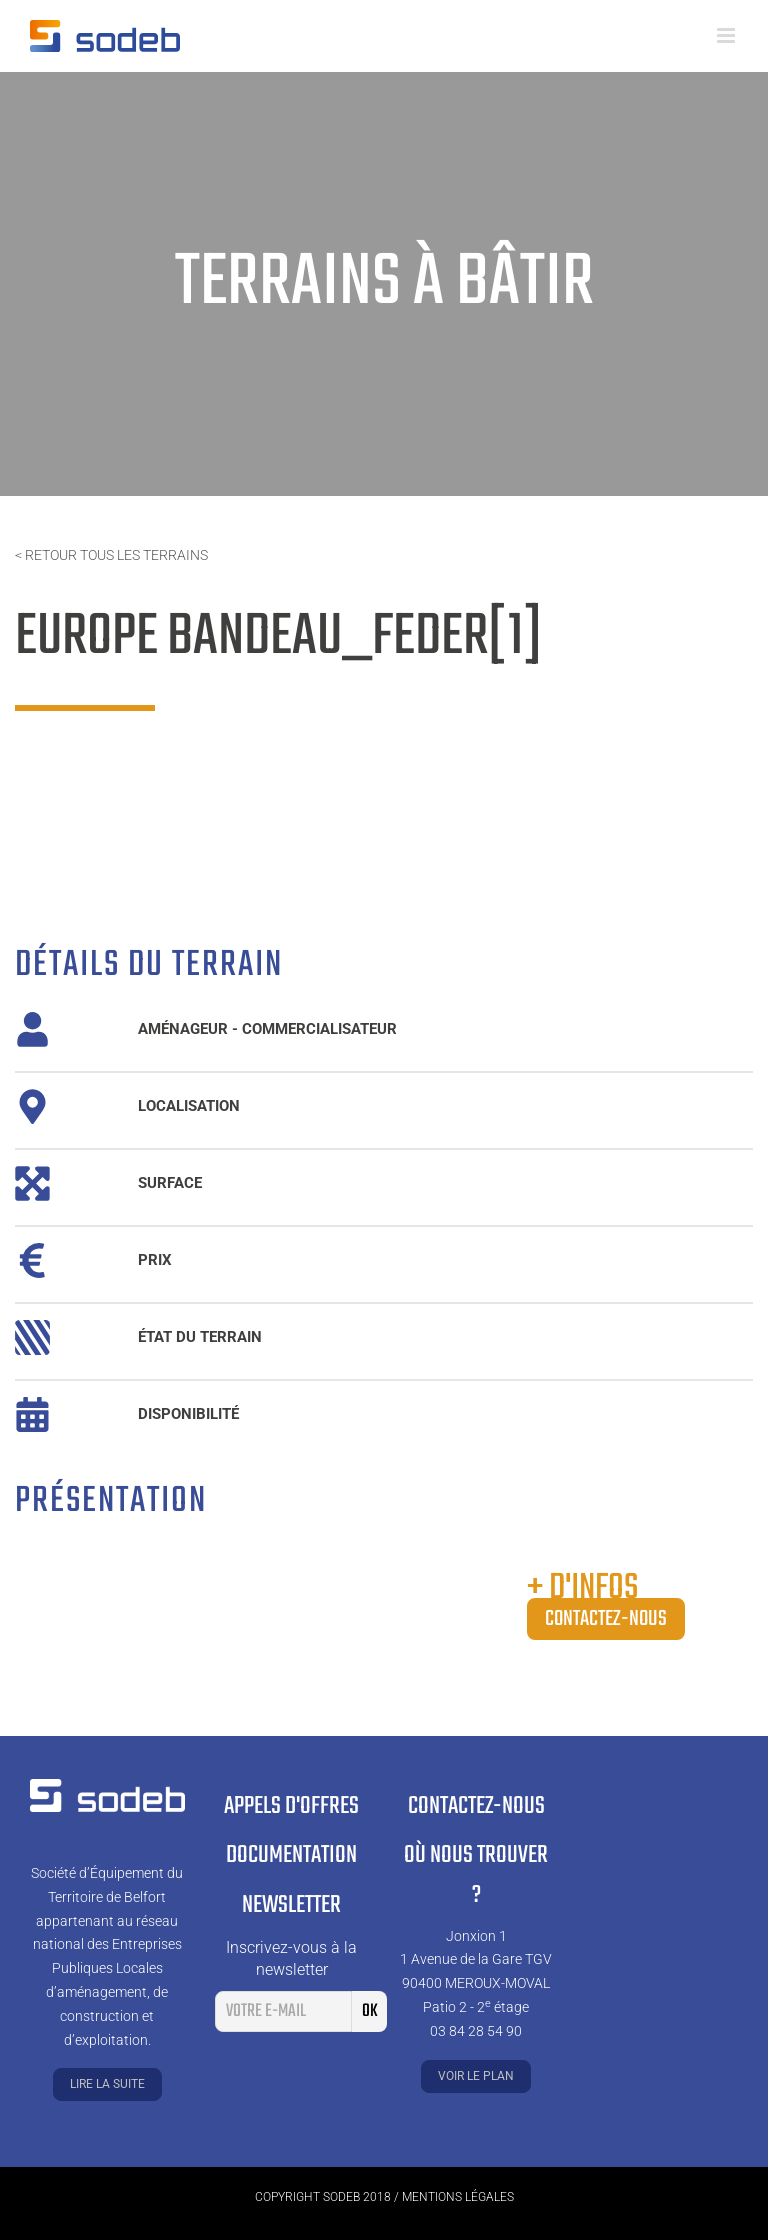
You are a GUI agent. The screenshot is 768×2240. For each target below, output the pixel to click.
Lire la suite (107, 2084)
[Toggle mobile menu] (727, 35)
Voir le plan (476, 2076)
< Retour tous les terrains (111, 555)
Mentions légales (458, 2197)
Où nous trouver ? (476, 1876)
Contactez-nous (606, 1619)
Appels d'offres (291, 1806)
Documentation (291, 1855)
